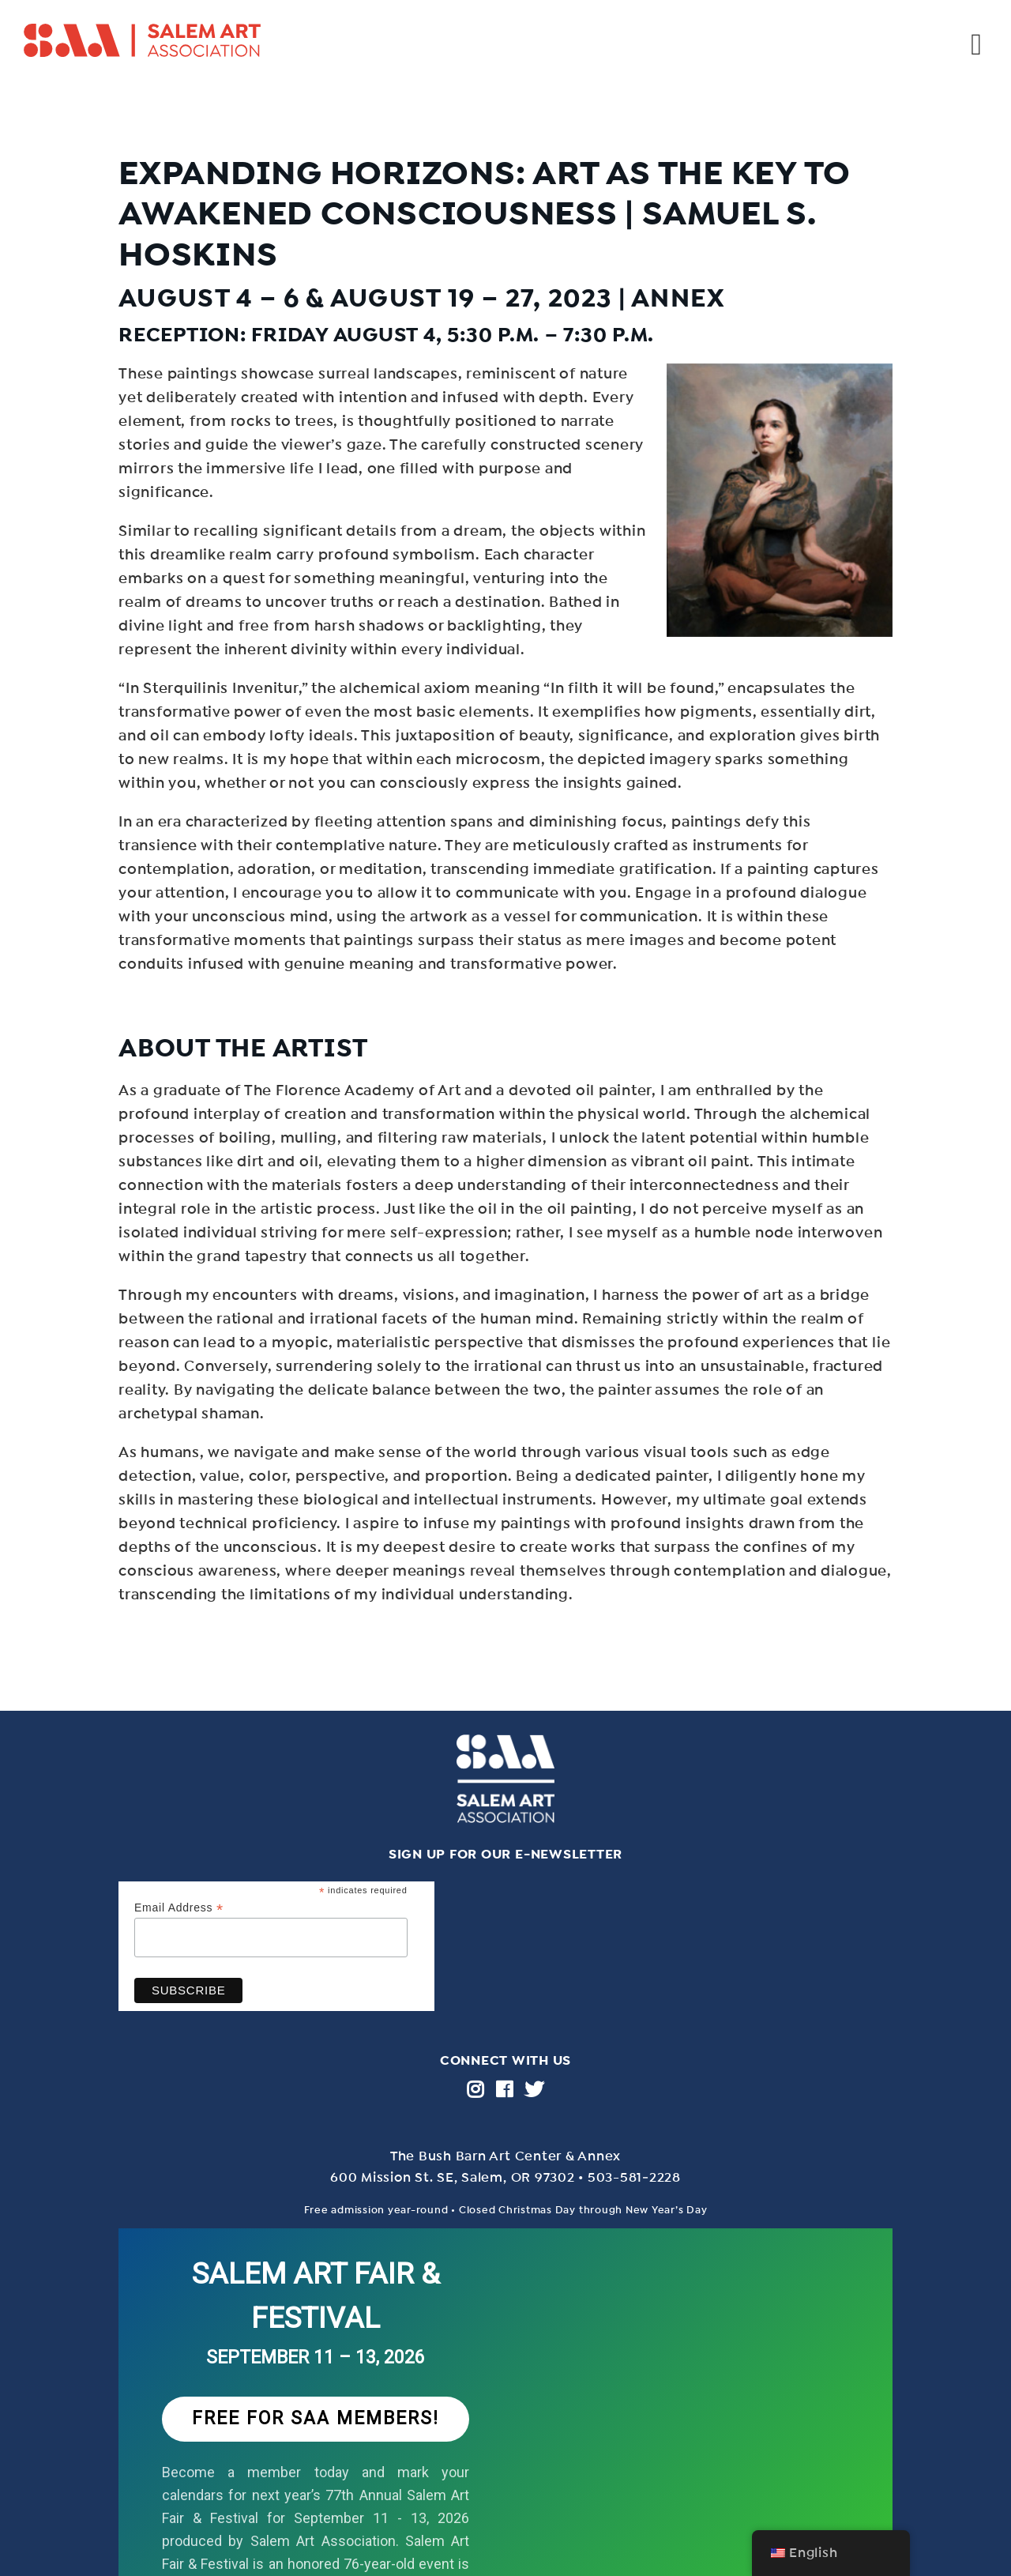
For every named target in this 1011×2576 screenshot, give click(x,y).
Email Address (179, 1907)
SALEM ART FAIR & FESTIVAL (316, 2296)
